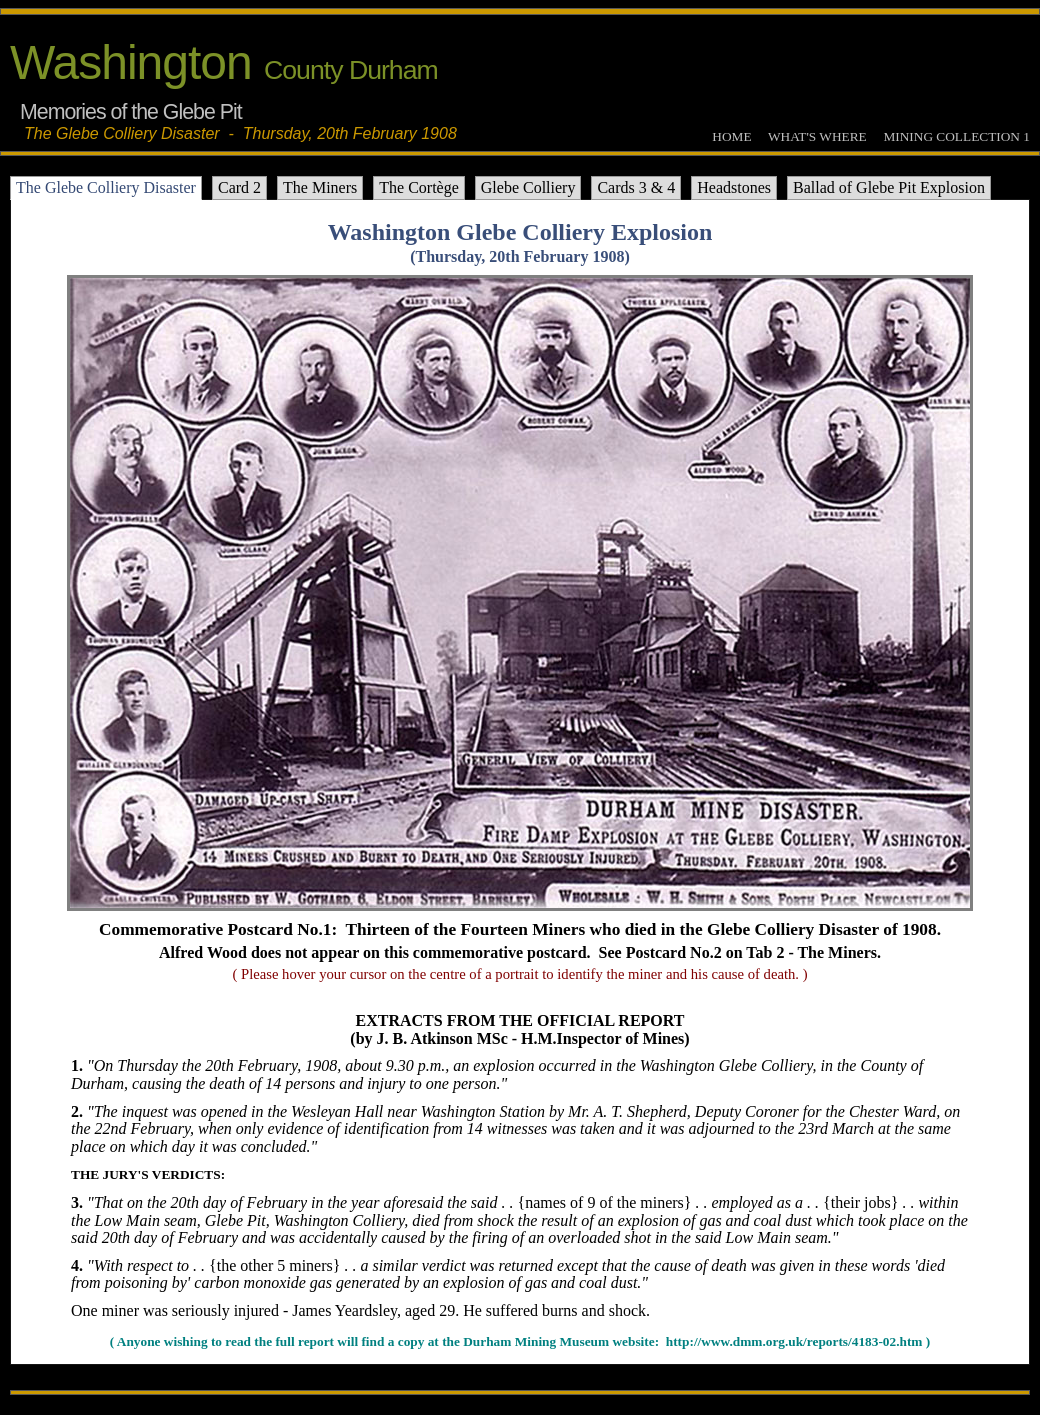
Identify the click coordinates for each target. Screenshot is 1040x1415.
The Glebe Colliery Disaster (106, 187)
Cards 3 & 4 (636, 187)
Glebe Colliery (528, 187)
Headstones (734, 187)
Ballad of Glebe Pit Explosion (889, 187)
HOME (731, 136)
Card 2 (239, 187)
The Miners (320, 187)
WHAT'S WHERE (817, 136)
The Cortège (419, 187)
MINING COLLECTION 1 (956, 136)
